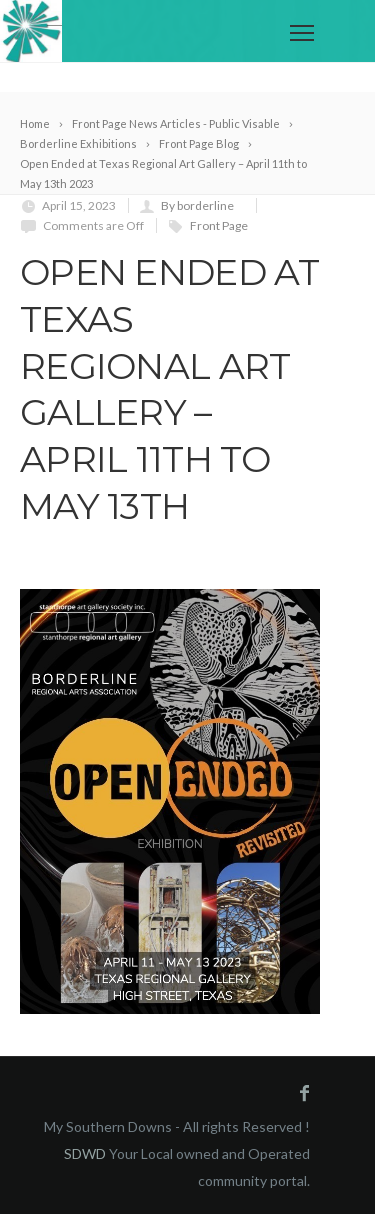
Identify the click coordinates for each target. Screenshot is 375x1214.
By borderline (197, 205)
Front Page (219, 225)
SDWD (85, 1153)
